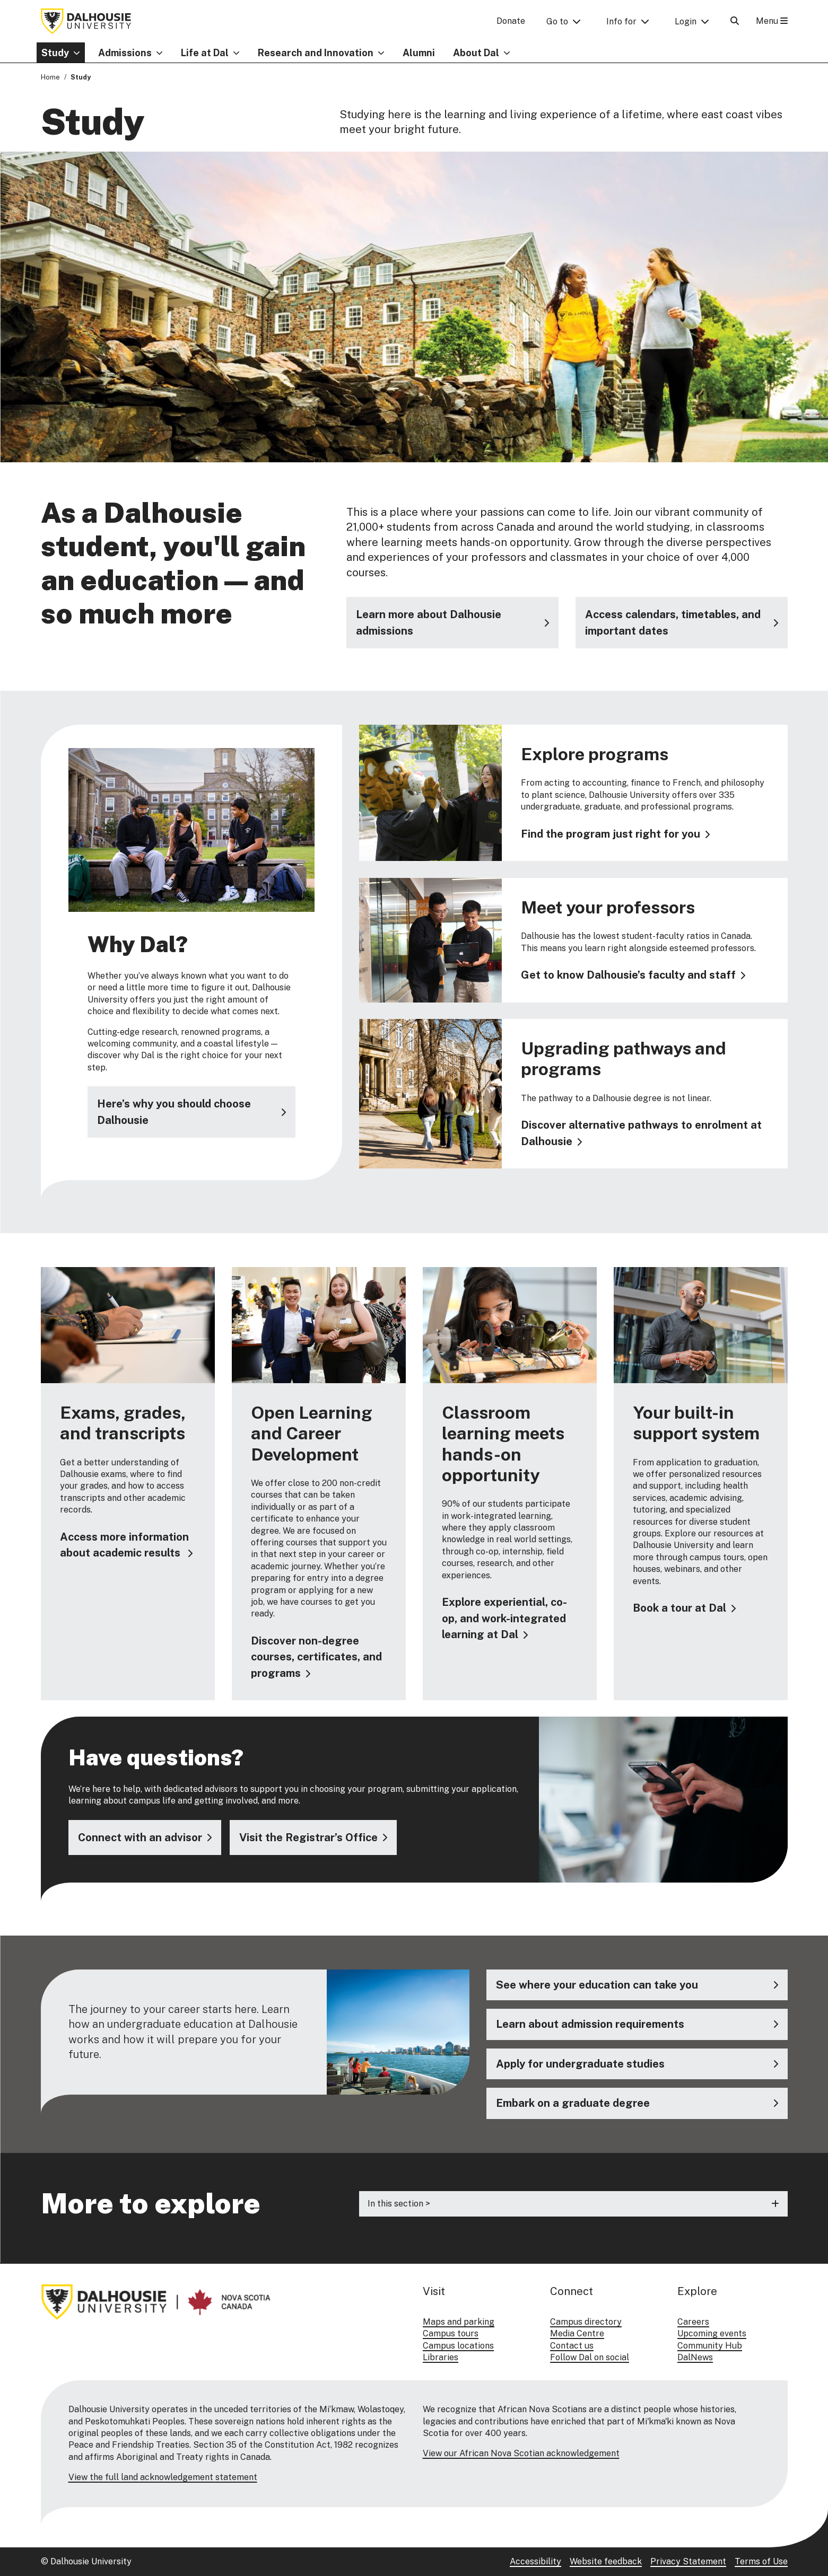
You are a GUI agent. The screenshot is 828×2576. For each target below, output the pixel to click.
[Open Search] (734, 20)
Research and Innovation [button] (315, 52)
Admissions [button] (125, 52)
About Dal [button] (476, 52)
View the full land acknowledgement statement (162, 2477)
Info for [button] (621, 21)
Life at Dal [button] (205, 52)
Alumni (419, 52)
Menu (772, 20)
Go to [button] (557, 21)
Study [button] (55, 52)
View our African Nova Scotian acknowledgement (521, 2453)
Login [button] (685, 21)
